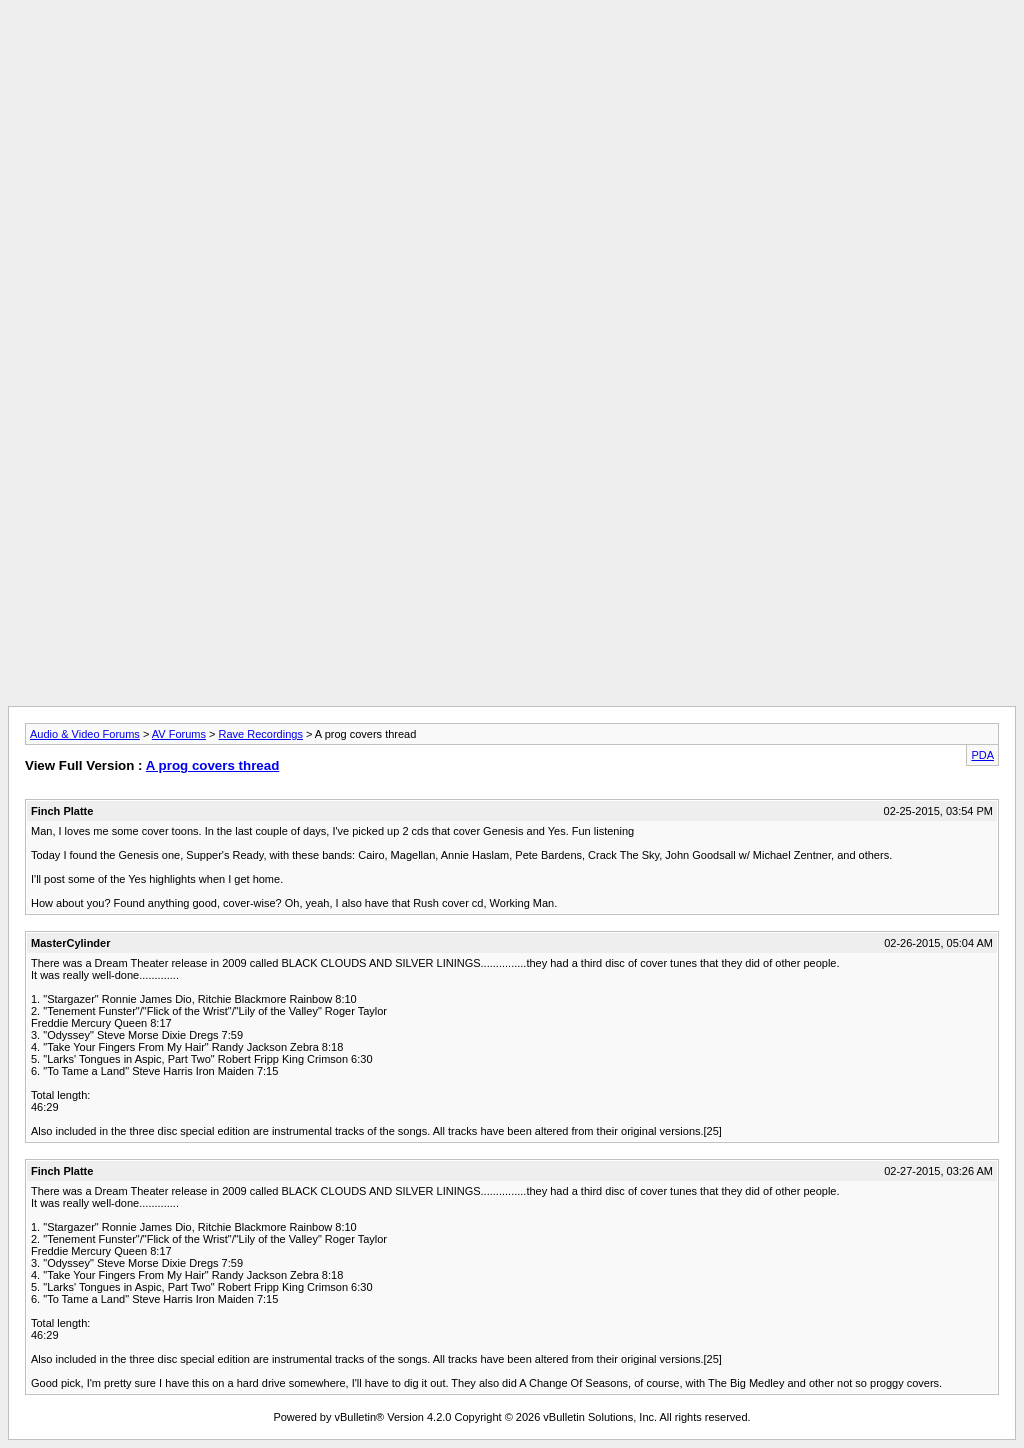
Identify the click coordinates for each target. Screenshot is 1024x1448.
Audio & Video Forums (85, 734)
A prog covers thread (213, 765)
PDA (982, 755)
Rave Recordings (261, 734)
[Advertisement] (512, 53)
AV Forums (179, 734)
